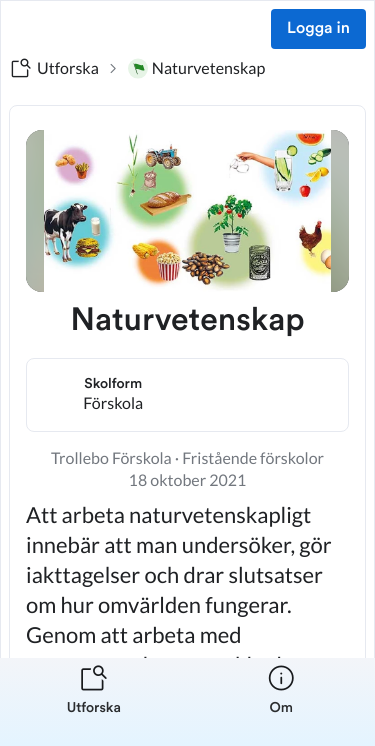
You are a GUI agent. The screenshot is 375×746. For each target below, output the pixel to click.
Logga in (318, 29)
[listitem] (94, 702)
